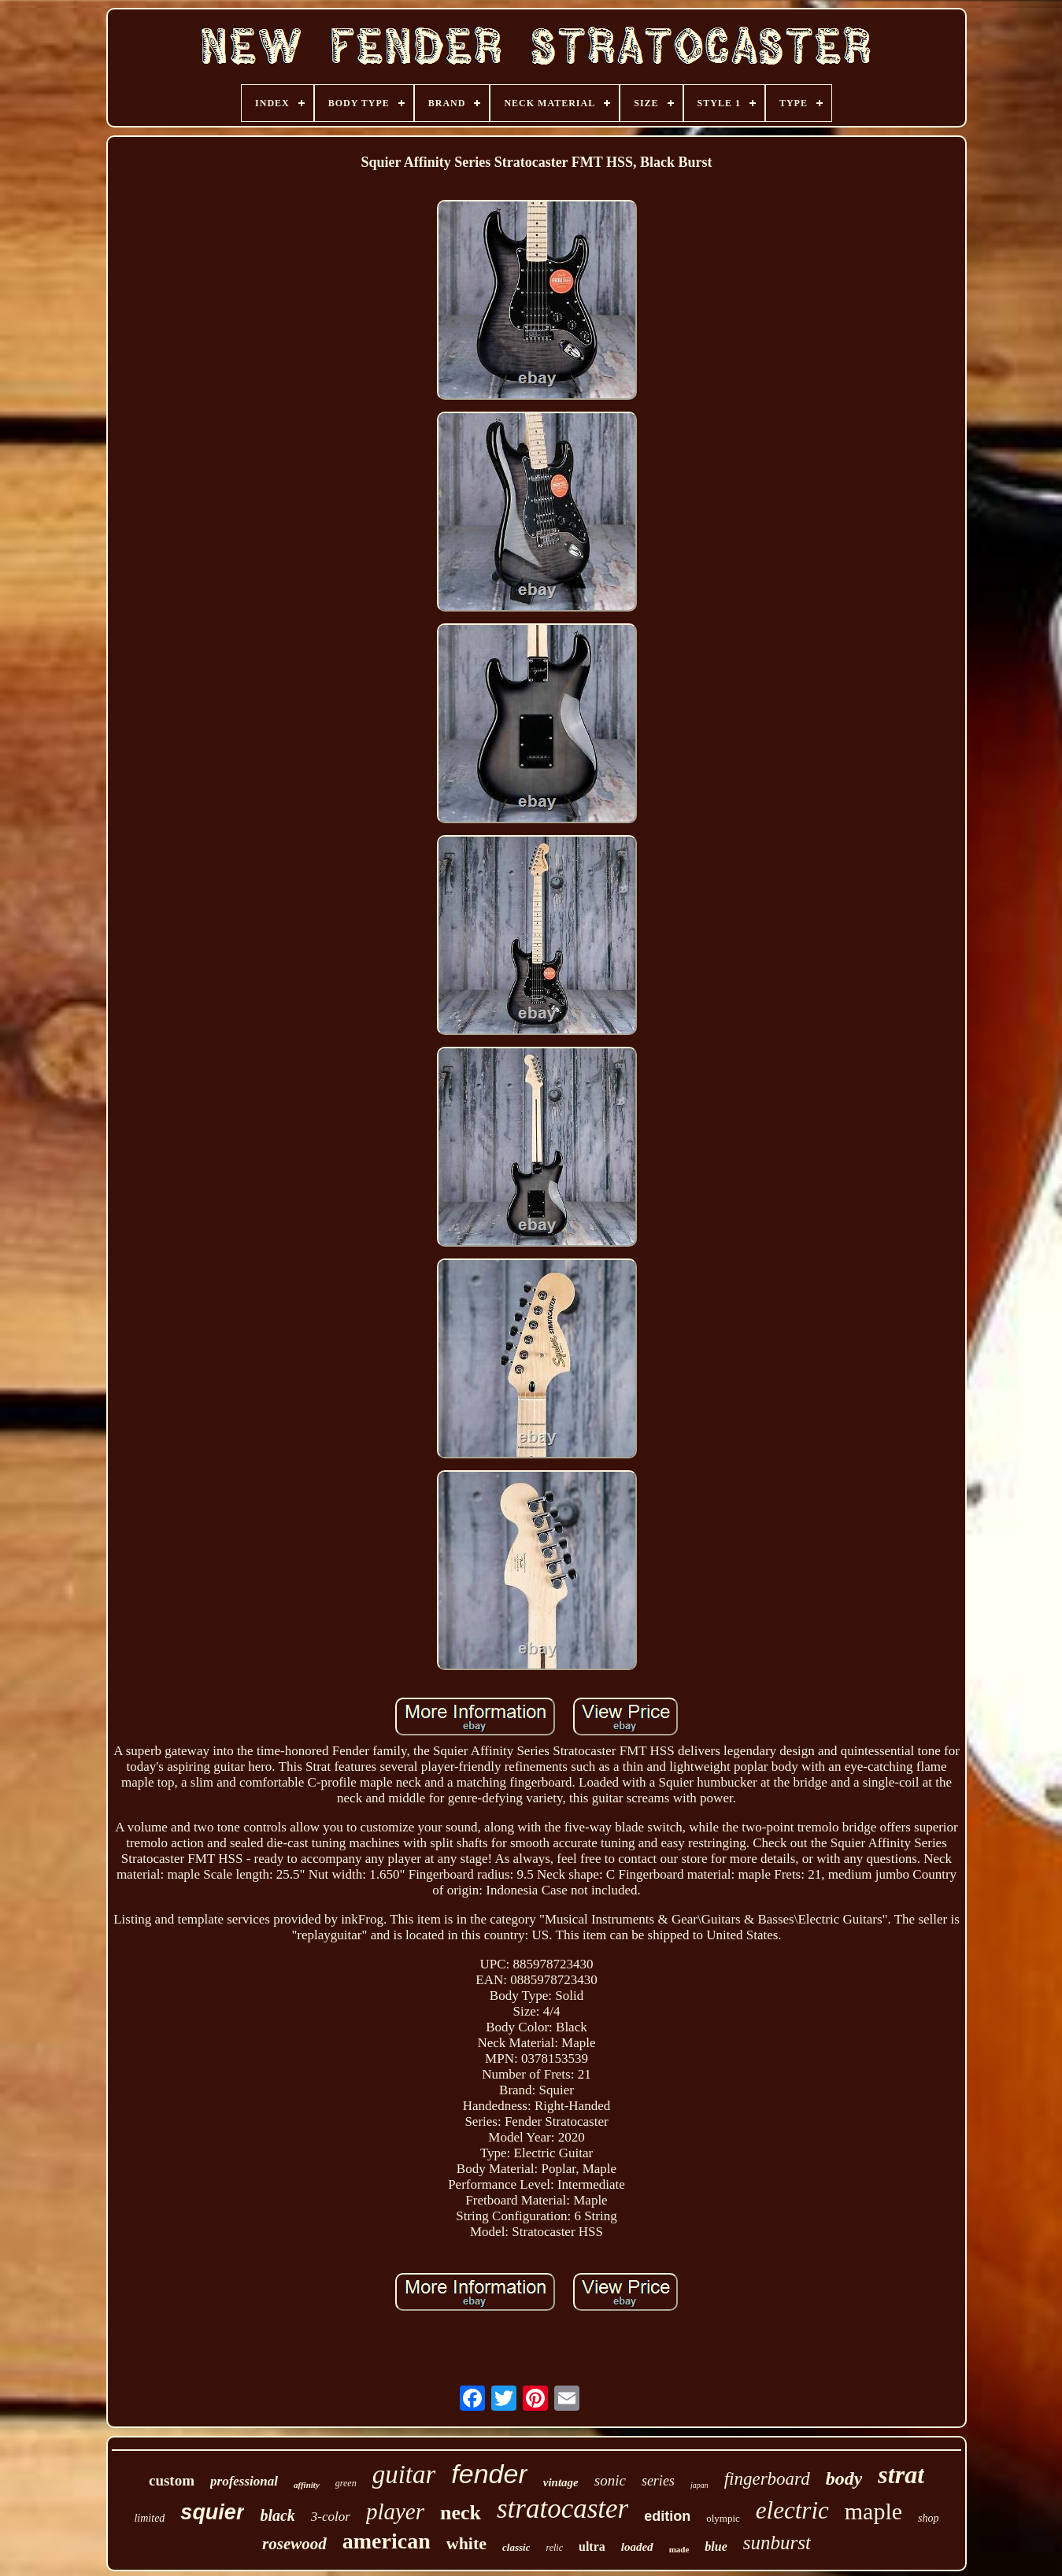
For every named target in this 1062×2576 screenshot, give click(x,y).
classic (516, 2547)
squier (212, 2512)
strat (901, 2474)
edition (667, 2516)
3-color (330, 2516)
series (658, 2481)
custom (171, 2480)
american (386, 2541)
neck (460, 2512)
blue (716, 2546)
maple (873, 2511)
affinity (307, 2484)
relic (554, 2547)
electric (792, 2510)
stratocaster (562, 2508)
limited (149, 2518)
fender (489, 2474)
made (679, 2549)
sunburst (777, 2542)
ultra (592, 2546)
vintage (561, 2482)
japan (699, 2485)
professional (244, 2481)
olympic (723, 2518)
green (346, 2483)
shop (928, 2518)
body (844, 2478)
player (395, 2511)
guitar (404, 2474)
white (466, 2543)
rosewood (294, 2543)
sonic (610, 2480)
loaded (637, 2547)
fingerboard (767, 2479)
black (277, 2515)
